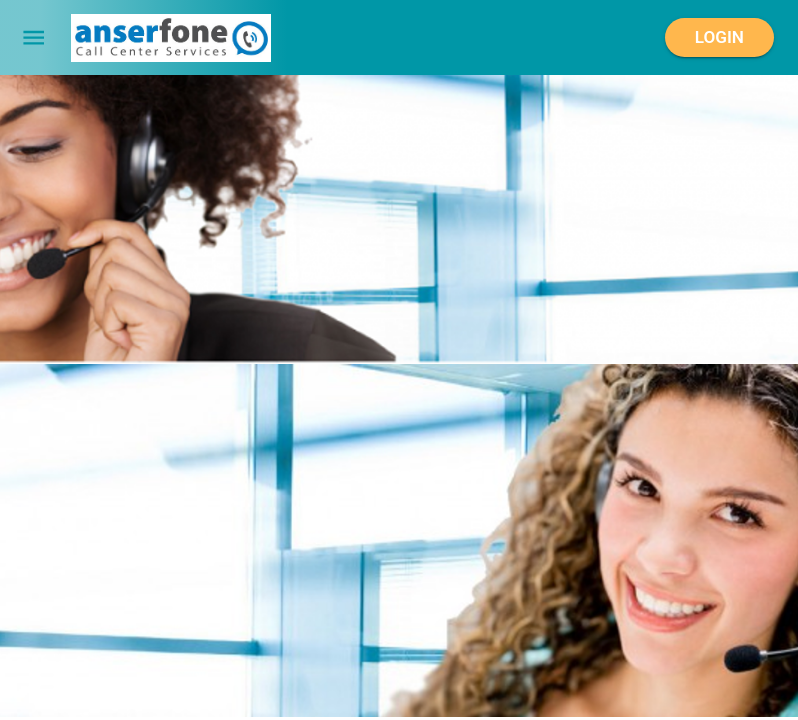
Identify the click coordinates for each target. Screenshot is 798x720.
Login (719, 38)
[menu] (33, 37)
